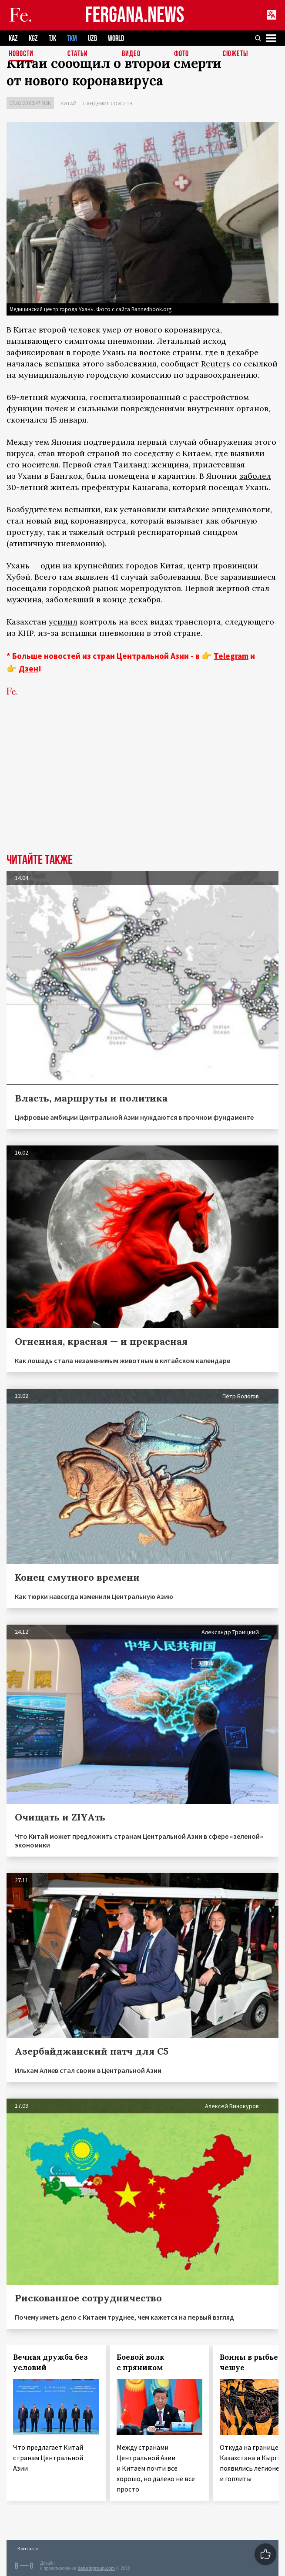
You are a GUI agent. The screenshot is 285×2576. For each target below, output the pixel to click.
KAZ (13, 38)
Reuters (215, 364)
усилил (63, 622)
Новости (21, 54)
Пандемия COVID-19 (107, 103)
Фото (181, 54)
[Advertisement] (142, 788)
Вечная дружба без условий (50, 2362)
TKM (72, 38)
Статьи (77, 54)
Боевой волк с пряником (140, 2362)
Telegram (231, 656)
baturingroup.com (96, 2568)
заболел (255, 476)
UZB (92, 38)
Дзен (28, 668)
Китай (68, 103)
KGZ (33, 38)
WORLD (116, 38)
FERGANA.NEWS (134, 15)
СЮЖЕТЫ (235, 54)
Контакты (28, 2548)
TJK (52, 38)
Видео (131, 54)
